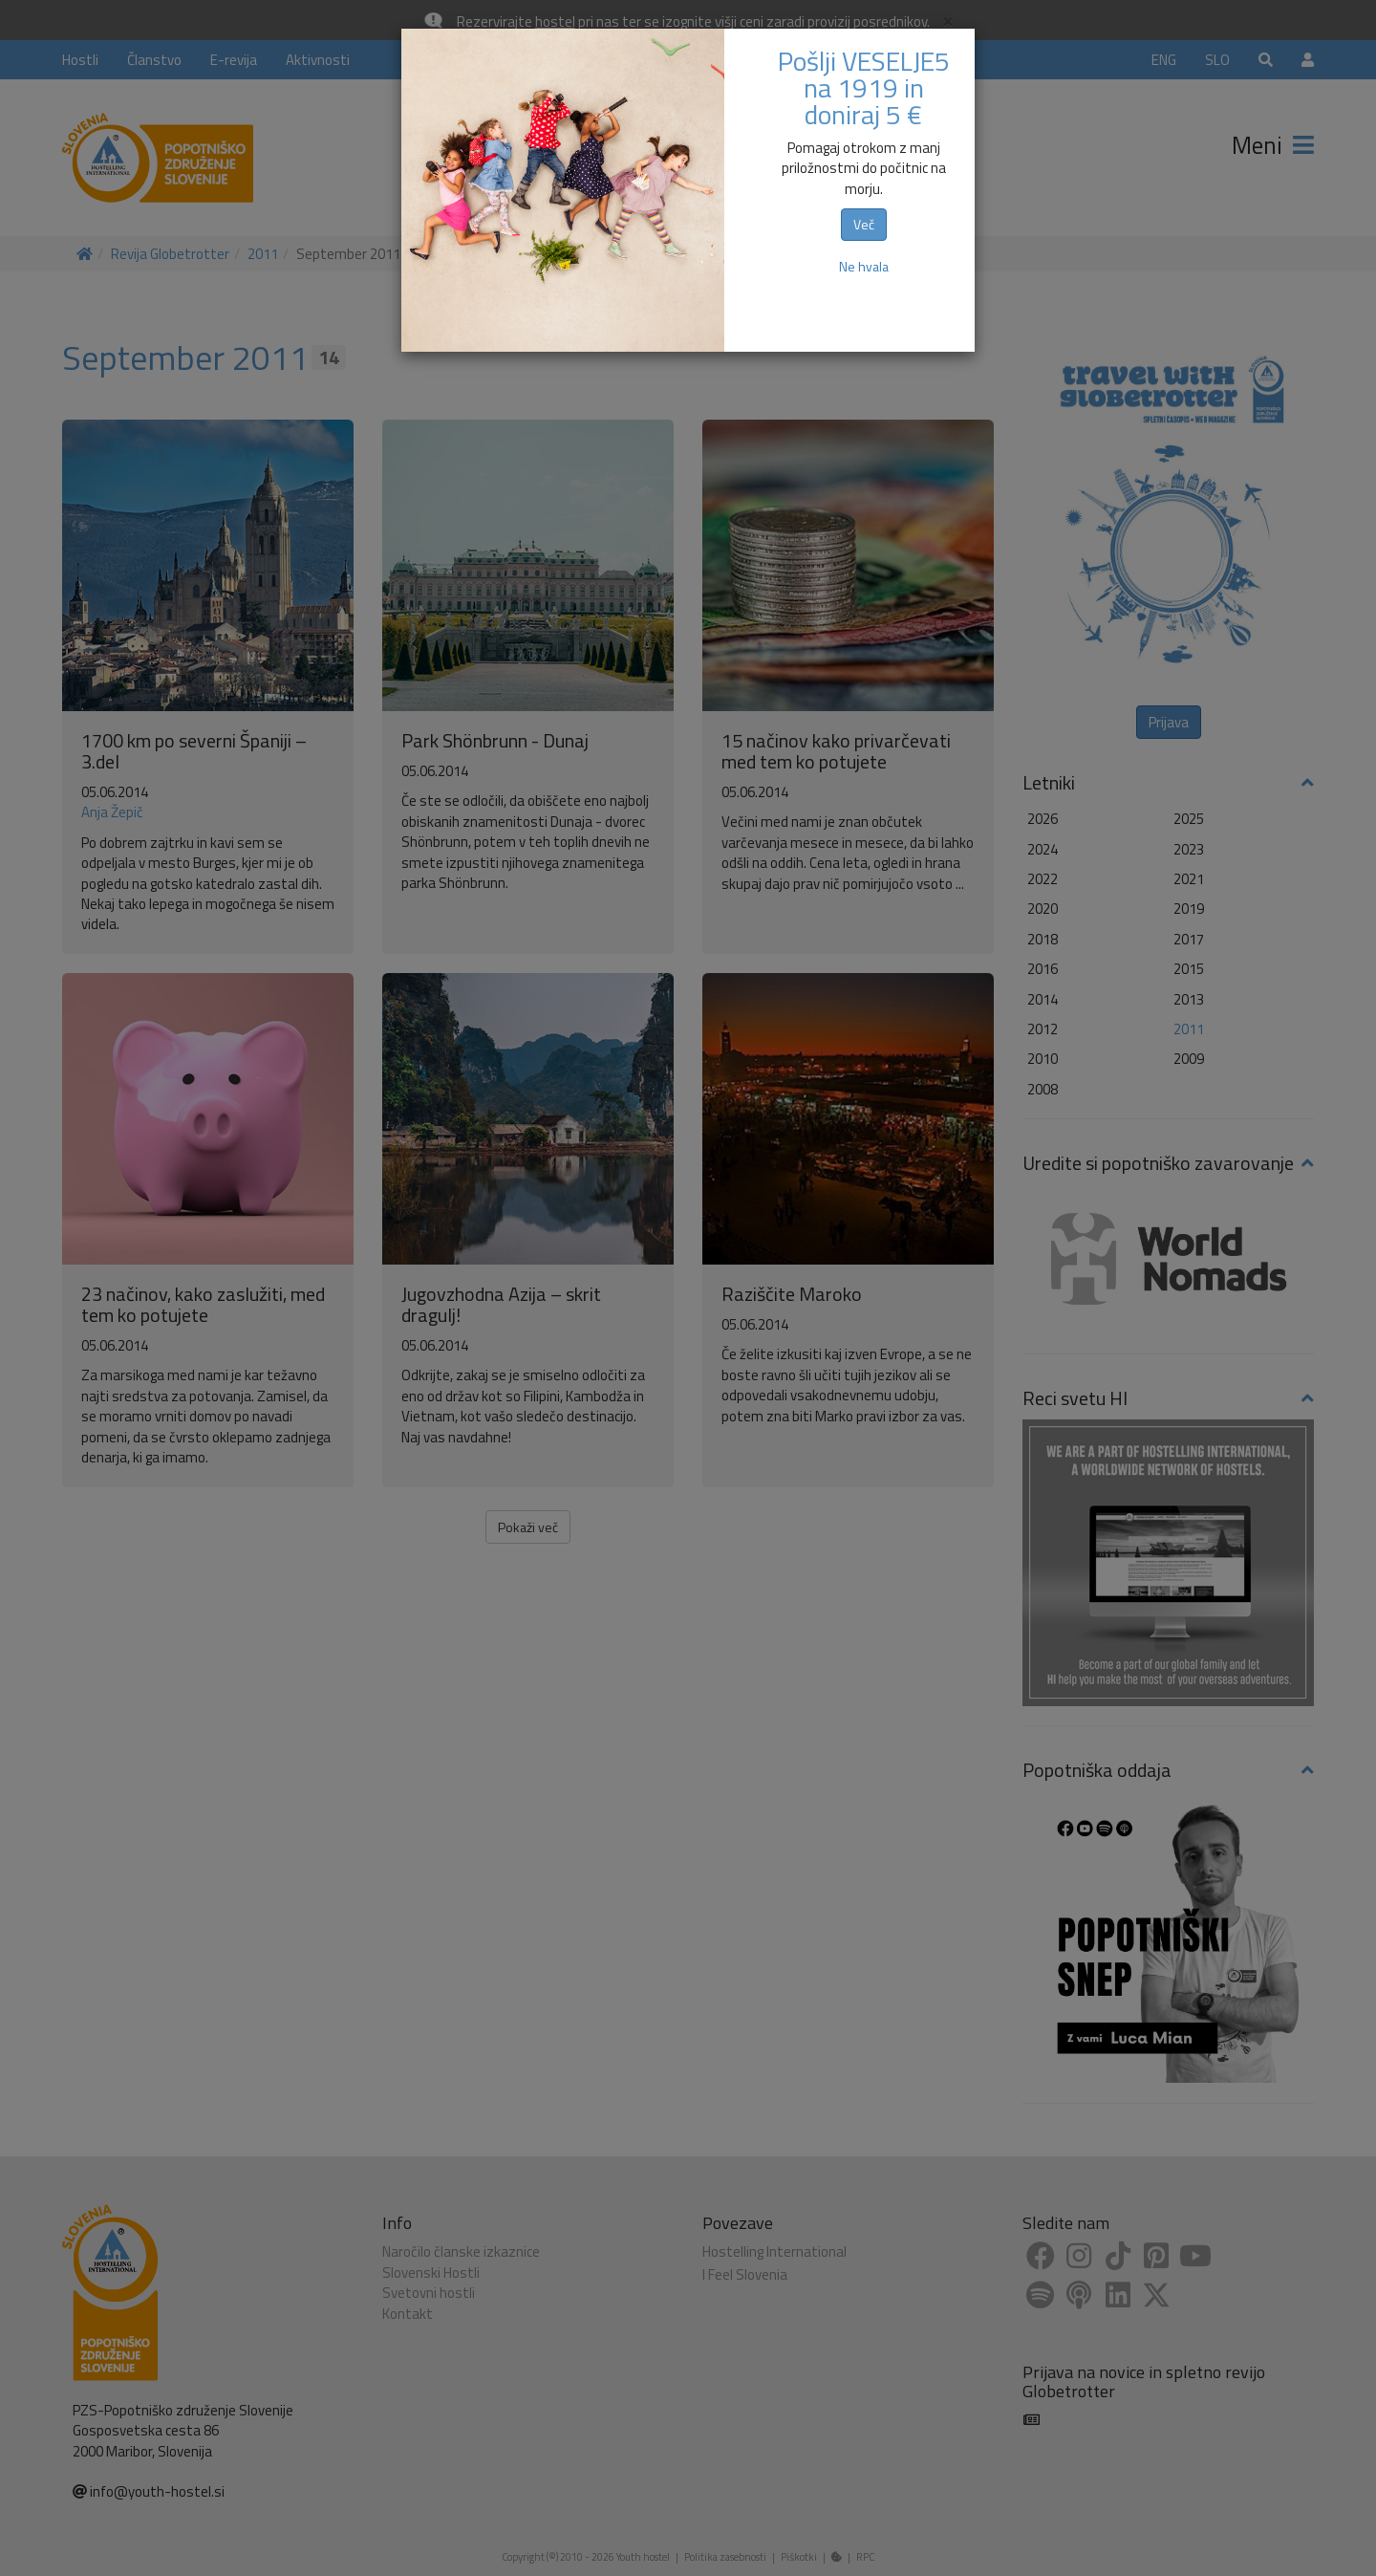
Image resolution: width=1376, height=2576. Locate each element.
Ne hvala (864, 266)
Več (863, 224)
